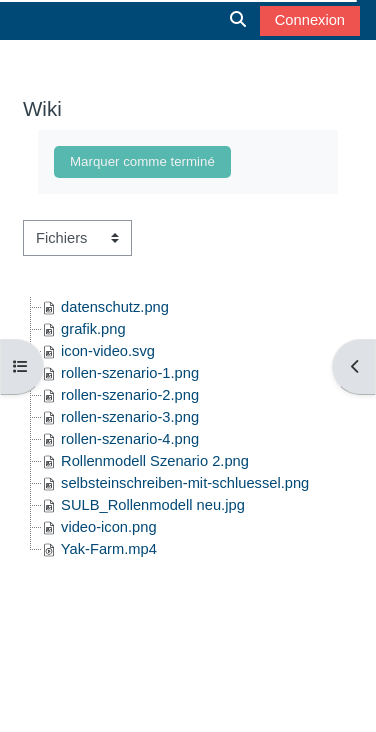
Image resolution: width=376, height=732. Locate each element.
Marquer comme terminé (142, 161)
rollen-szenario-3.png (130, 417)
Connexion (310, 20)
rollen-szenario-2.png (130, 395)
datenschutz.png (115, 307)
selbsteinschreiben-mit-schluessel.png (185, 483)
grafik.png (93, 329)
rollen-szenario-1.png (130, 373)
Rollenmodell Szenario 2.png (155, 461)
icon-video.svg (108, 351)
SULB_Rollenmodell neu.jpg (153, 505)
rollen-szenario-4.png (130, 439)
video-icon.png (109, 527)
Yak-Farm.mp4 (109, 549)
